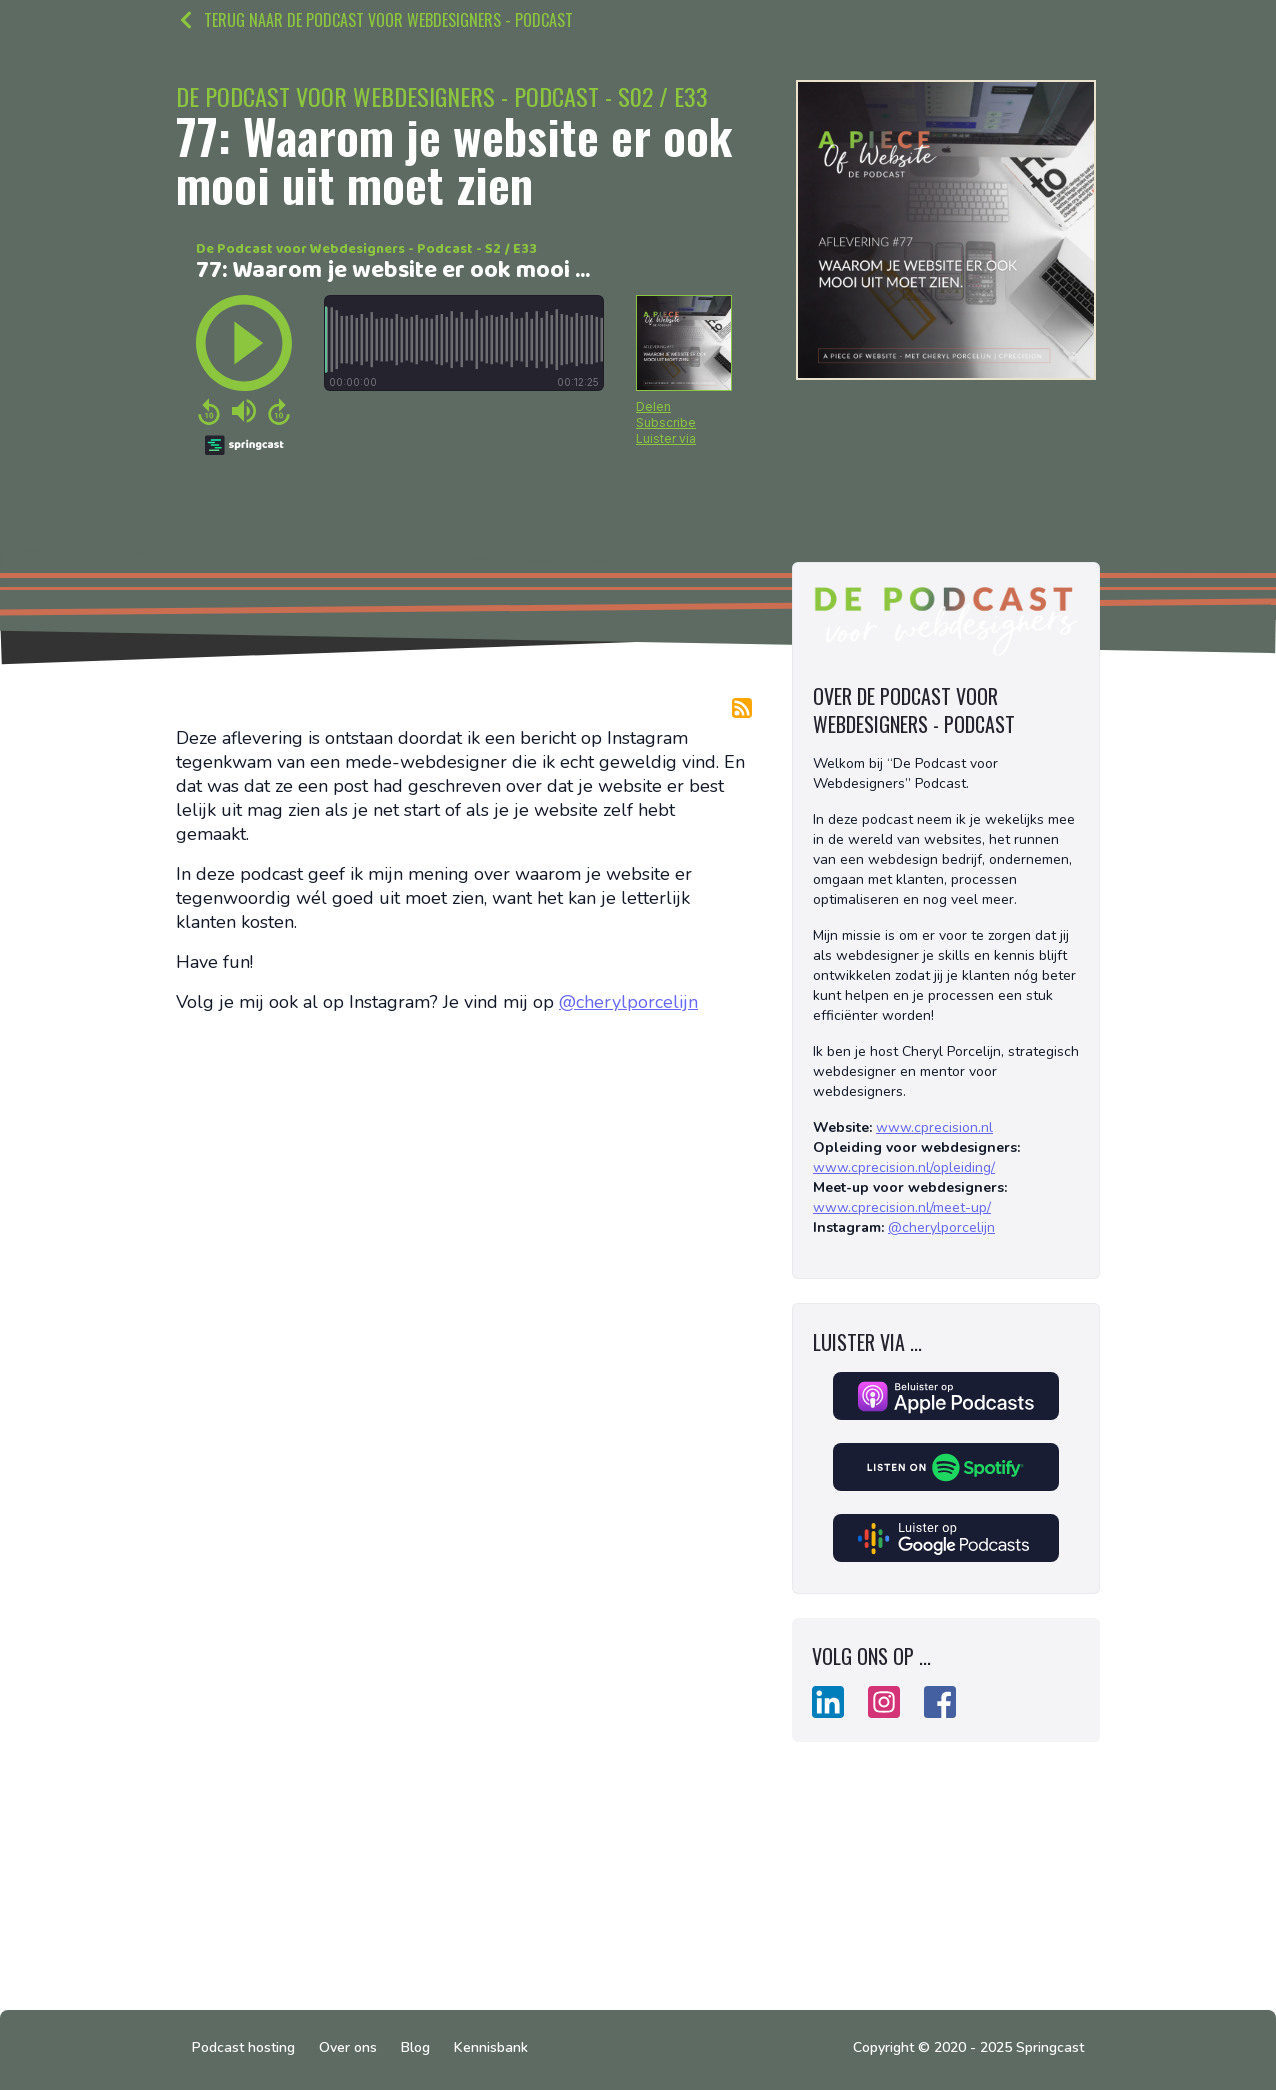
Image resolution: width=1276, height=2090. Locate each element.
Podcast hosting (243, 2047)
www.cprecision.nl (934, 1127)
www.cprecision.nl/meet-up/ (902, 1207)
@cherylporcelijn (628, 1002)
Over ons (348, 2047)
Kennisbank (491, 2047)
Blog (415, 2047)
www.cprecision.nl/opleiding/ (904, 1167)
